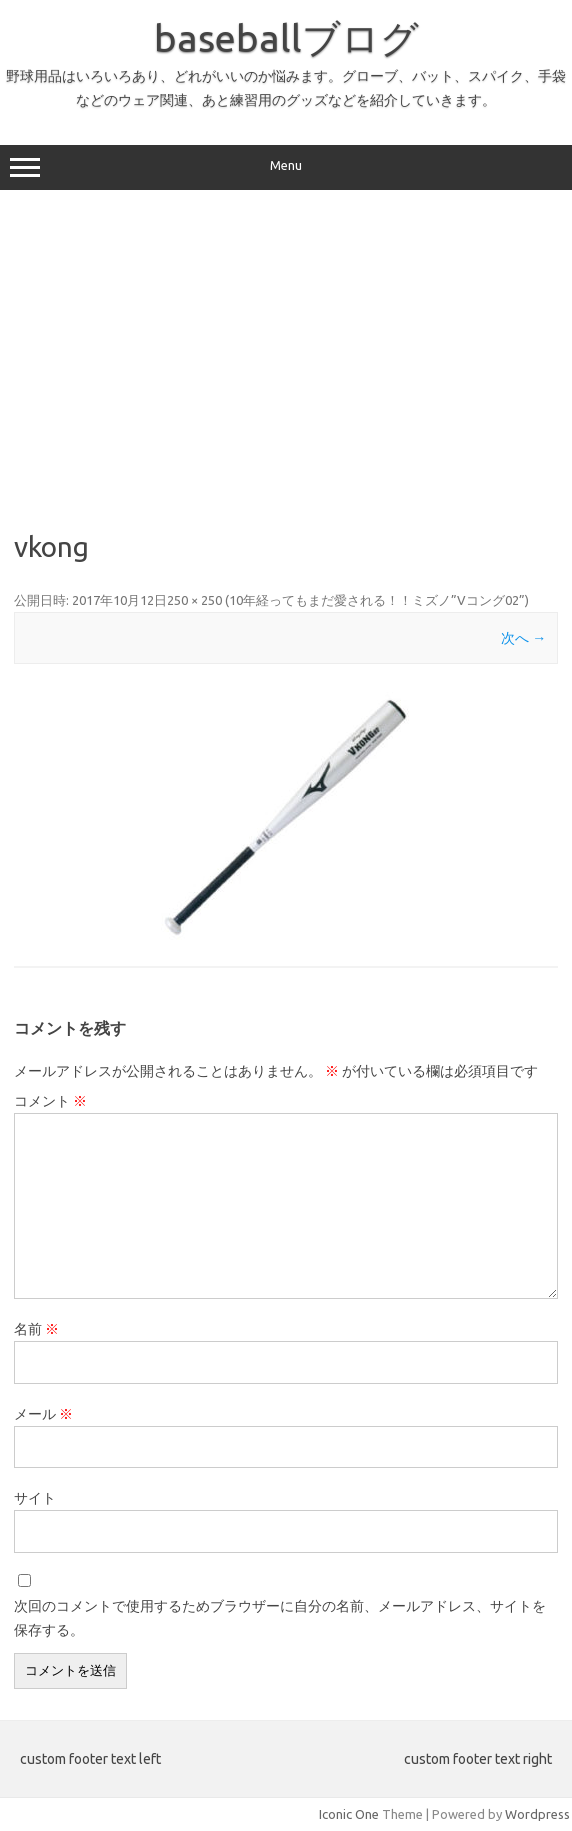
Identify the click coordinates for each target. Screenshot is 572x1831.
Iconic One (349, 1814)
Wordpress (537, 1814)
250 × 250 (194, 600)
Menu (286, 168)
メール (43, 1414)
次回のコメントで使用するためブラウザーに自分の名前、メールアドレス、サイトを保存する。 (280, 1618)
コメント (50, 1101)
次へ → (523, 638)
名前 (36, 1329)
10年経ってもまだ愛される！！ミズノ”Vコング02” (377, 600)
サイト (35, 1498)
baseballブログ (286, 38)
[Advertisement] (286, 360)
